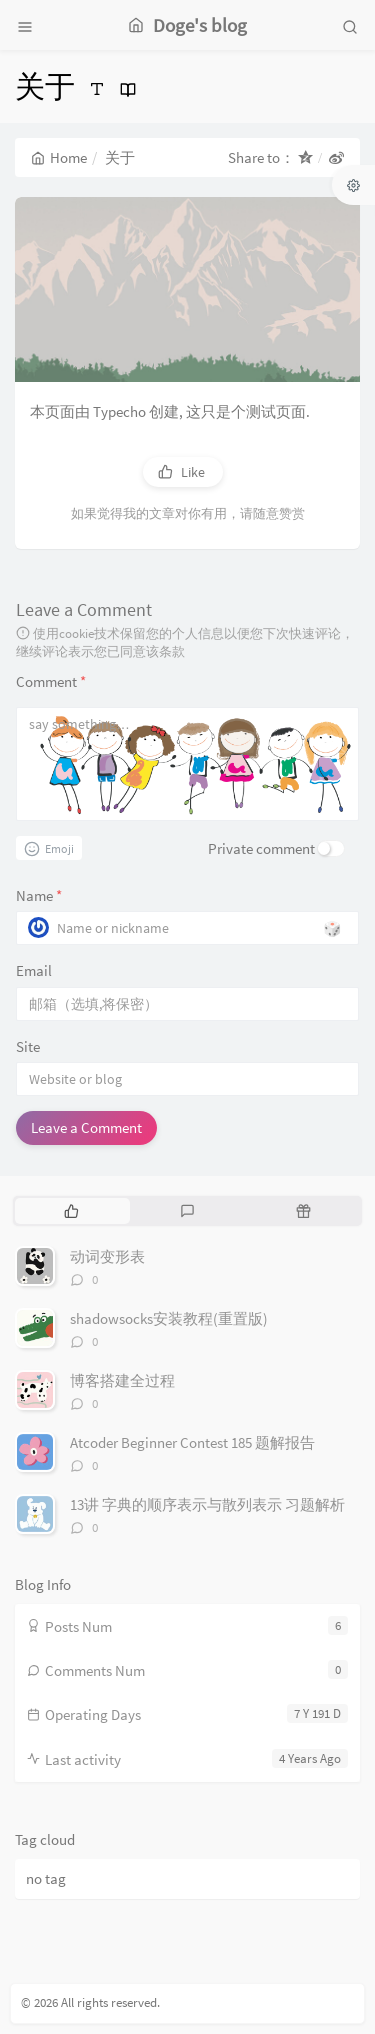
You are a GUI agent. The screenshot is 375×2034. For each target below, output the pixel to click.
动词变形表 (107, 1256)
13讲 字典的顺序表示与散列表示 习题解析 (207, 1504)
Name (39, 895)
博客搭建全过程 (122, 1380)
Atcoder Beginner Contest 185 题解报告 (192, 1442)
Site (28, 1046)
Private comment (261, 848)
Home (59, 157)
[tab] (71, 1211)
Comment (51, 681)
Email (34, 970)
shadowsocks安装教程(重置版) (169, 1318)
